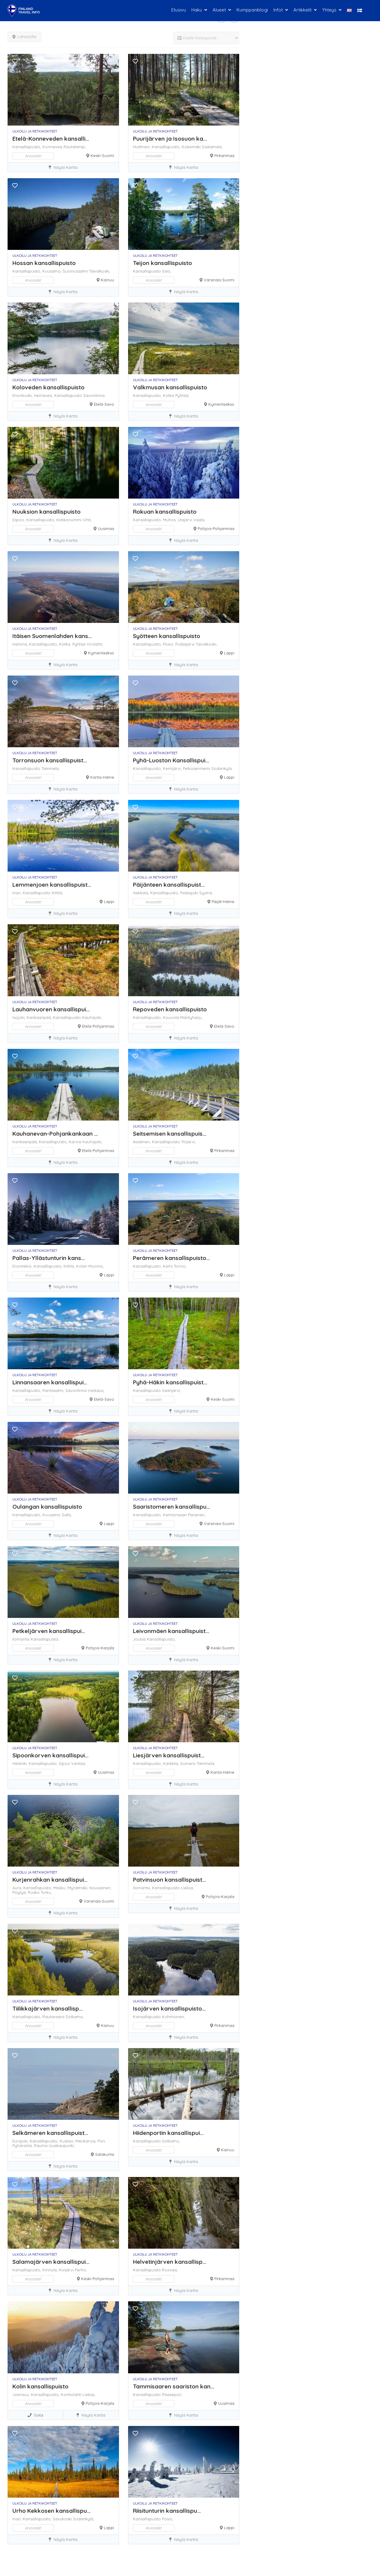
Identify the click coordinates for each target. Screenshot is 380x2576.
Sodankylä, (222, 768)
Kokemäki (192, 146)
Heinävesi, (44, 395)
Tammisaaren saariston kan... (173, 2386)
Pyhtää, (182, 395)
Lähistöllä (24, 36)
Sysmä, (206, 892)
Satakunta (104, 2154)
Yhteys (329, 10)
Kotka (169, 395)
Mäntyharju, (191, 1017)
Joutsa (140, 1639)
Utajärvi (185, 519)
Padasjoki (189, 892)
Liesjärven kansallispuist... (168, 1755)
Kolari (82, 1266)
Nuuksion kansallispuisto (46, 511)
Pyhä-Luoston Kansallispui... (171, 760)
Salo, (166, 271)
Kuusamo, (52, 271)
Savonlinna (76, 1390)
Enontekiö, (23, 1266)
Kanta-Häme (102, 777)
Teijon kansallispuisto (162, 263)
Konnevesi (53, 146)
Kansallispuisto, (27, 146)
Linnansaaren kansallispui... (49, 1382)
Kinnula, (50, 2269)
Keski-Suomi (102, 155)
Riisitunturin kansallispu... (167, 2510)
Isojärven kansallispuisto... (169, 2008)
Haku (196, 10)
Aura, (17, 1887)
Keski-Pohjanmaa (97, 2278)
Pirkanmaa (224, 155)
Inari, (17, 892)
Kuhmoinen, (173, 2016)
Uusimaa (106, 528)
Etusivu (178, 10)
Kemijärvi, (173, 768)
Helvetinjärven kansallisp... (169, 2261)
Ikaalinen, (142, 1141)
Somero (188, 1763)
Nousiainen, (100, 1887)
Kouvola (171, 1017)
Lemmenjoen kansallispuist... (51, 884)
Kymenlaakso (221, 404)
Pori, (101, 2141)
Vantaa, (78, 1763)
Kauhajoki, (92, 1017)
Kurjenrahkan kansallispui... (50, 1879)
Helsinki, (20, 1763)
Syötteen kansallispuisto (166, 636)
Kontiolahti (72, 2394)
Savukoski (63, 2518)
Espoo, (19, 519)
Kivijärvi (67, 2269)
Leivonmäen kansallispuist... (171, 1631)
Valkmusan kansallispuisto (170, 387)
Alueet (219, 10)
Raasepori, (172, 2394)
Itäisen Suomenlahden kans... (52, 636)
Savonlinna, (94, 395)
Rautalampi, (75, 146)
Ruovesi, (170, 2269)
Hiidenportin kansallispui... (168, 2132)
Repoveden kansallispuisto (170, 1009)
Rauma (41, 2145)
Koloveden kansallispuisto (48, 387)
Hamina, (20, 644)
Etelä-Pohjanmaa (98, 1026)
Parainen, (197, 1514)
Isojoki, (19, 1017)
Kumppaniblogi (252, 10)
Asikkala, (141, 892)
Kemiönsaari (175, 1514)
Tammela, (50, 768)
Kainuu (107, 279)
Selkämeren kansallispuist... (50, 2132)
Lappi (229, 652)
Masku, (60, 1887)
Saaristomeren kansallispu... (171, 1506)
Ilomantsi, (142, 1887)
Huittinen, (142, 146)
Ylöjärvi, (188, 1141)
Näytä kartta (63, 167)
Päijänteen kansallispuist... (169, 884)
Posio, (169, 644)
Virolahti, (95, 644)
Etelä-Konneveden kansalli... (50, 138)
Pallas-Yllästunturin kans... (48, 1258)
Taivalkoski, (99, 271)
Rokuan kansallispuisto (165, 511)
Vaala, (199, 519)
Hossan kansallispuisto (44, 263)
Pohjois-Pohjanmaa (216, 528)
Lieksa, (187, 1887)
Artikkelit (302, 10)
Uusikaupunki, (62, 2145)
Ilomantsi (21, 1639)
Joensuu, (21, 2394)
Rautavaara (54, 2016)
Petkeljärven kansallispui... (48, 1631)
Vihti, (87, 519)
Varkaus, (96, 1390)
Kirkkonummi (69, 519)
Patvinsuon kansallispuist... (169, 1879)
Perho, (81, 2269)
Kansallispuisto (147, 271)
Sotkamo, (75, 2016)
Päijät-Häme (223, 901)
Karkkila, (171, 1763)
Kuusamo (52, 1514)
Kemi (168, 1266)
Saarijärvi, (171, 1390)
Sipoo (65, 1763)
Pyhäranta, (23, 2145)
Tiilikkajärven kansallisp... (47, 2008)
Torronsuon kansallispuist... (49, 760)
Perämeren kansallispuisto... (171, 1258)
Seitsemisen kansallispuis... (169, 1133)
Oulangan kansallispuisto (47, 1506)
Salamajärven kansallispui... (50, 2261)
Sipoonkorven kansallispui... (50, 1755)
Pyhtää (79, 644)
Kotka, (65, 644)
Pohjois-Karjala (100, 1647)
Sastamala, (212, 146)
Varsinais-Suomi (219, 279)
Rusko (34, 1892)
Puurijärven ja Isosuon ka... (170, 138)
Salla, (67, 1514)
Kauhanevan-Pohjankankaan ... (55, 1133)
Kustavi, (67, 2141)
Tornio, (180, 1266)
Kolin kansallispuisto (40, 2386)
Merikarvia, (86, 2141)
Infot (278, 10)
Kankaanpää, (40, 1017)
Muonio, (96, 1266)
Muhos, (170, 519)
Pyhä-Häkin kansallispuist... (170, 1382)
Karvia (75, 1141)
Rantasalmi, (53, 1390)
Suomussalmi (76, 271)
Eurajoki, (21, 2141)
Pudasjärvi (185, 644)
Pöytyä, (20, 1892)
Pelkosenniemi (197, 768)
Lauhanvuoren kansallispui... (51, 1009)
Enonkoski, (23, 395)
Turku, (46, 1892)
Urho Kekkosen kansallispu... (51, 2510)
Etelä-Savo (104, 404)
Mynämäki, (78, 1887)
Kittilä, (57, 892)
